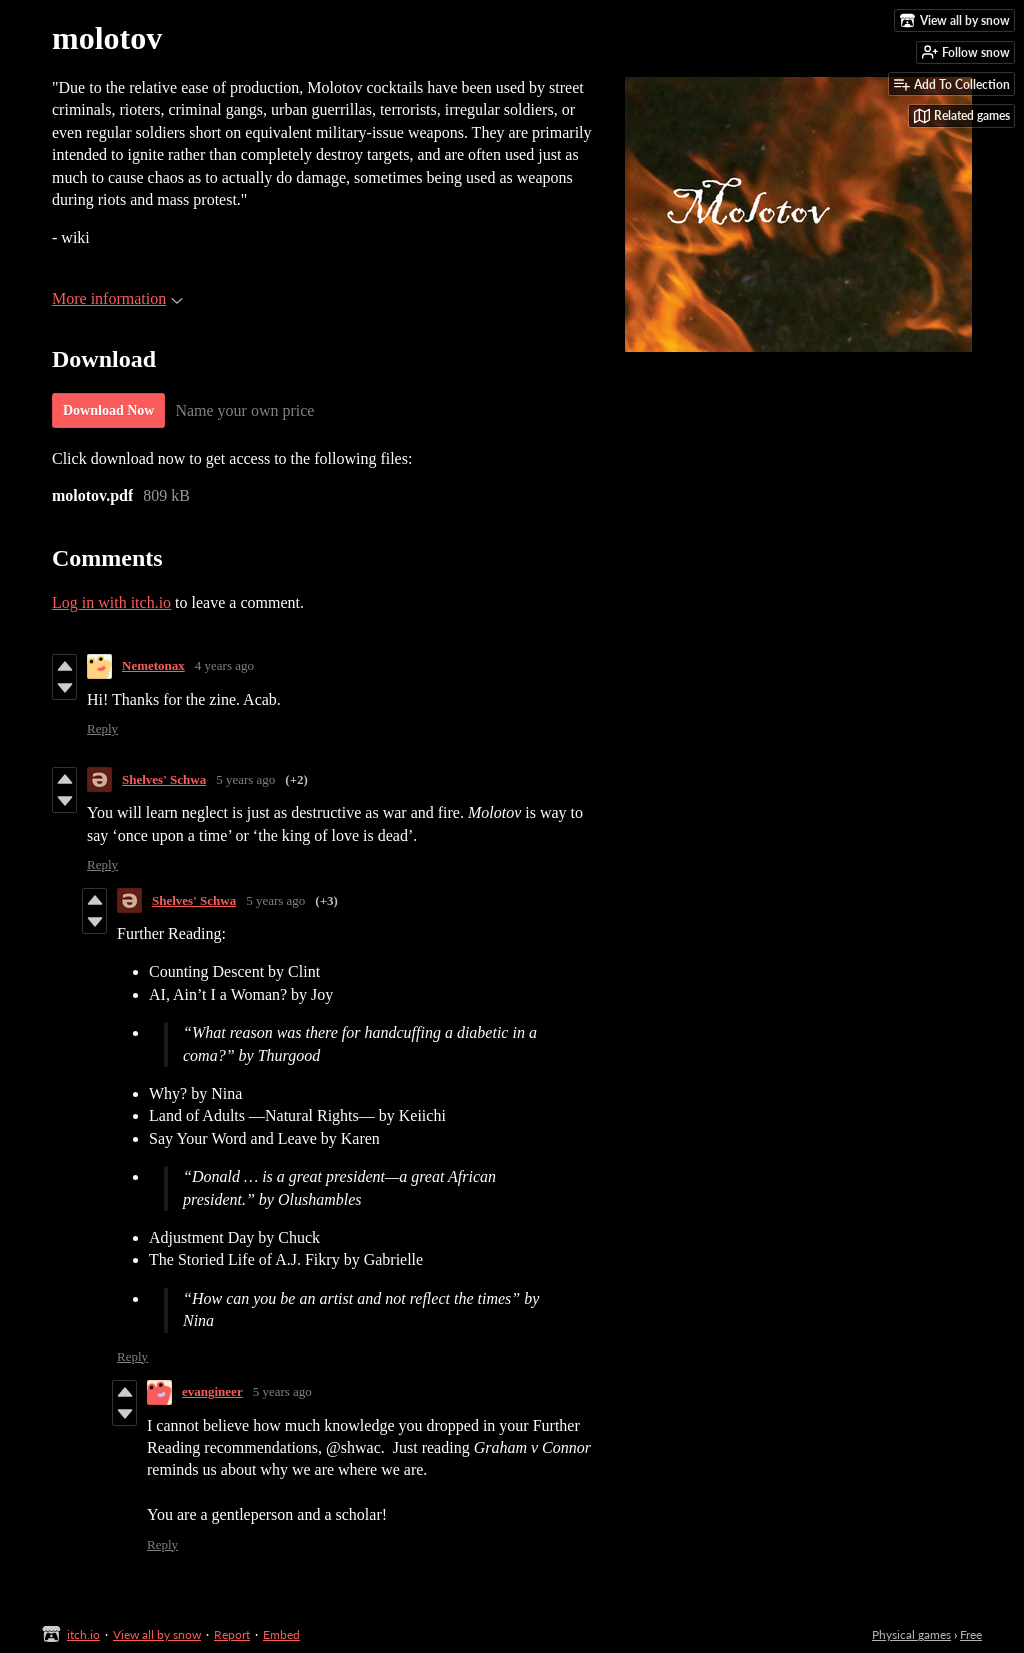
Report (232, 1634)
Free (971, 1634)
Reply (102, 728)
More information (117, 298)
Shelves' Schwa (164, 779)
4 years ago (224, 665)
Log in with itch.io (111, 602)
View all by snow (157, 1634)
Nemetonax (153, 665)
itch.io (83, 1634)
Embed (281, 1634)
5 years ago (245, 779)
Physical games (911, 1634)
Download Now (108, 410)
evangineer (212, 1391)
